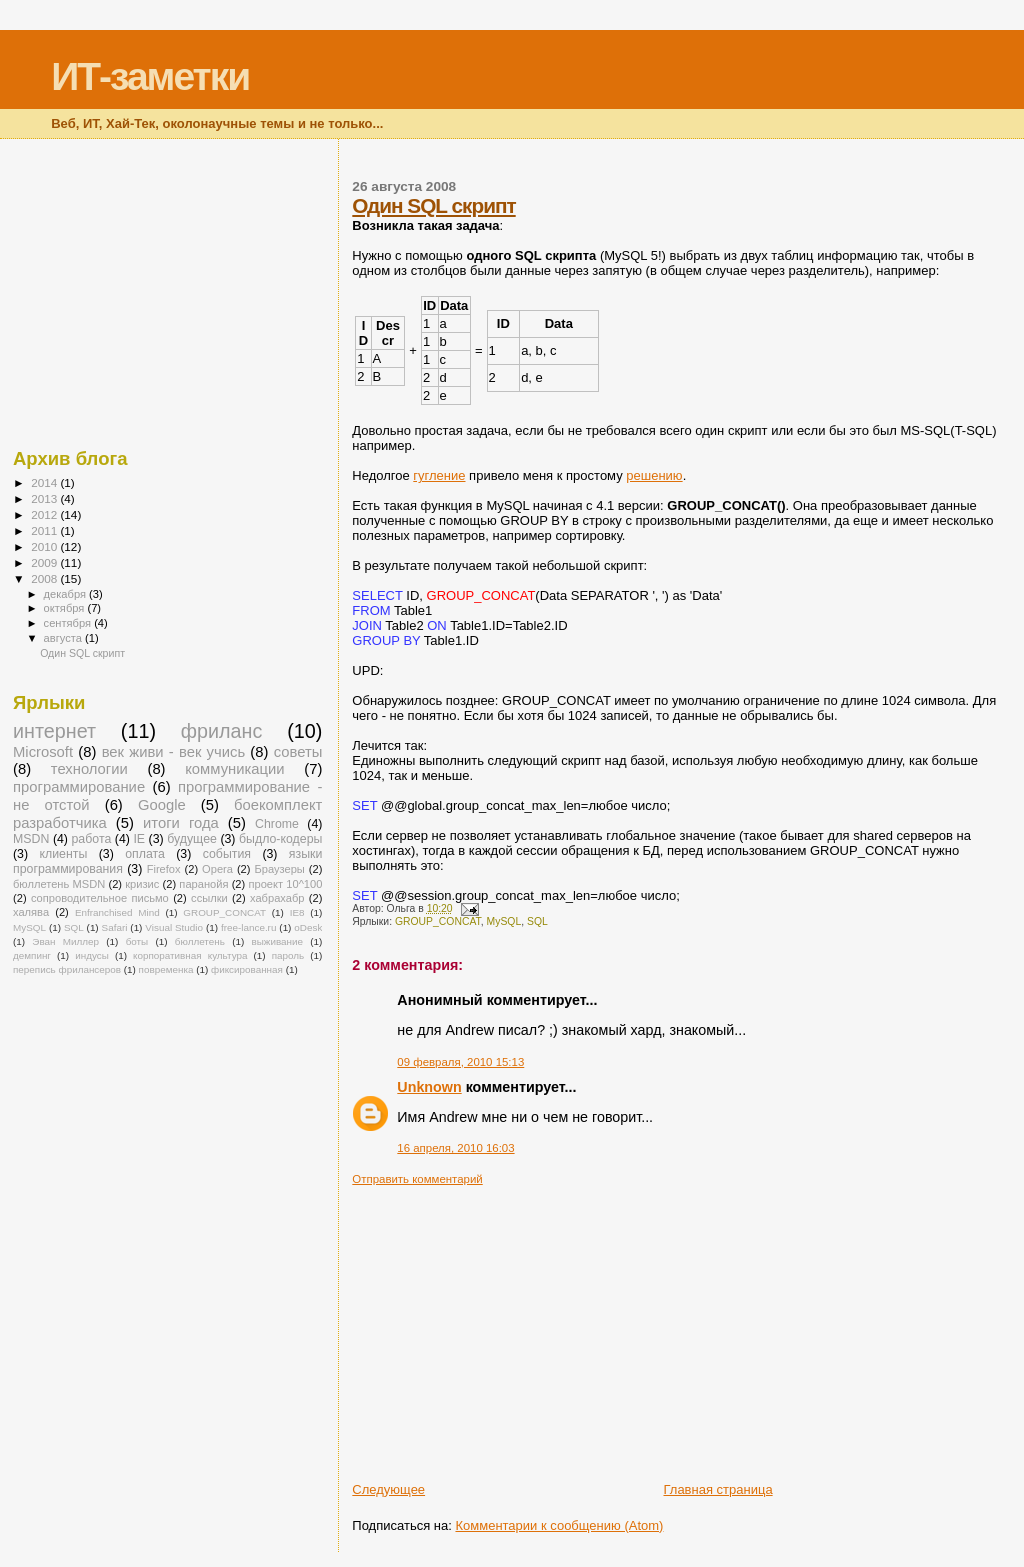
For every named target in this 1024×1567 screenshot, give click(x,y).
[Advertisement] (687, 1326)
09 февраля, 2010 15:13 (460, 1062)
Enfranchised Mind (117, 912)
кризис (142, 884)
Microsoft (43, 752)
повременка (166, 969)
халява (31, 912)
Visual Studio (174, 927)
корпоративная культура (190, 955)
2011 (45, 530)
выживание (277, 941)
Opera (217, 869)
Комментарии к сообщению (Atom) (559, 1525)
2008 (45, 578)
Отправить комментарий (417, 1179)
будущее (192, 839)
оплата (145, 854)
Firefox (164, 869)
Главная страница (717, 1489)
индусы (92, 955)
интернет (54, 731)
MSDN (31, 839)
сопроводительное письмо (100, 898)
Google (162, 805)
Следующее (388, 1489)
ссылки (209, 898)
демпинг (32, 955)
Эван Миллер (65, 941)
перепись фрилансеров (67, 969)
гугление (439, 475)
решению (654, 475)
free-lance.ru (248, 927)
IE (139, 839)
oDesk (308, 927)
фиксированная (247, 969)
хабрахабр (277, 898)
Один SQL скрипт (433, 205)
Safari (115, 927)
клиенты (63, 854)
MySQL (504, 921)
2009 (45, 562)
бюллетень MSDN (59, 884)
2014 (45, 482)
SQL (537, 921)
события (227, 854)
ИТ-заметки (150, 76)
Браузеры (279, 869)
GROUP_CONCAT (438, 921)
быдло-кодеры (280, 839)
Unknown (429, 1087)
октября (66, 608)
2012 (45, 514)
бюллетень (200, 941)
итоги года (181, 823)
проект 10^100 (285, 884)
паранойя (203, 884)
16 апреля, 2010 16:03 (455, 1148)
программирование (79, 787)
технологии (89, 769)
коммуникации (234, 769)
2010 (45, 546)
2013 (45, 498)
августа (64, 638)
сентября (69, 623)
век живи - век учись (173, 752)
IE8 (297, 912)
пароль (288, 955)
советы (298, 752)
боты (137, 941)
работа (91, 839)
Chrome (277, 824)
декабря (67, 594)
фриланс (222, 731)
